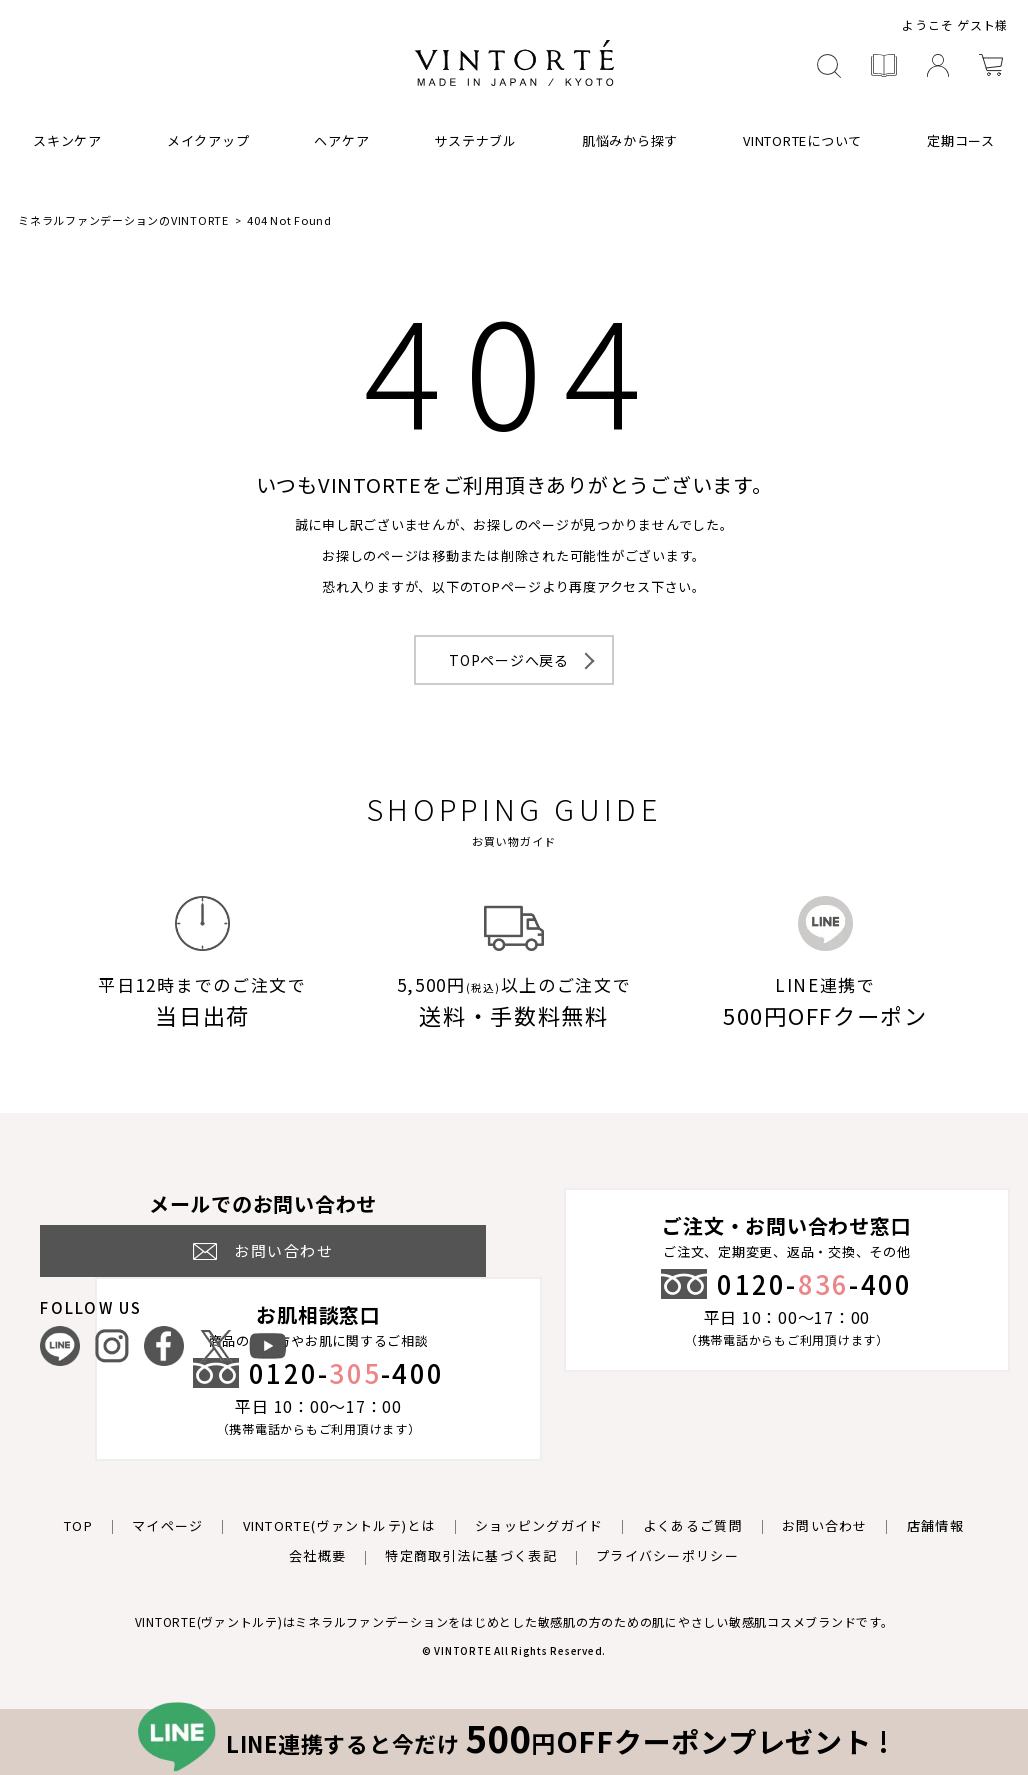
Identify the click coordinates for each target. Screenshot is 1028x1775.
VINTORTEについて (802, 140)
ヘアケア (341, 140)
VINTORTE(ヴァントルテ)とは (339, 1525)
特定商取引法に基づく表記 (471, 1555)
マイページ (168, 1525)
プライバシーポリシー (667, 1555)
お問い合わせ (825, 1525)
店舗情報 (935, 1525)
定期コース (961, 140)
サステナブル (475, 140)
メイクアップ (208, 140)
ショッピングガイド (539, 1525)
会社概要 (317, 1555)
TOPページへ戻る (509, 660)
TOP (78, 1525)
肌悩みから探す (630, 140)
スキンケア (67, 140)
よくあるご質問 (693, 1525)
